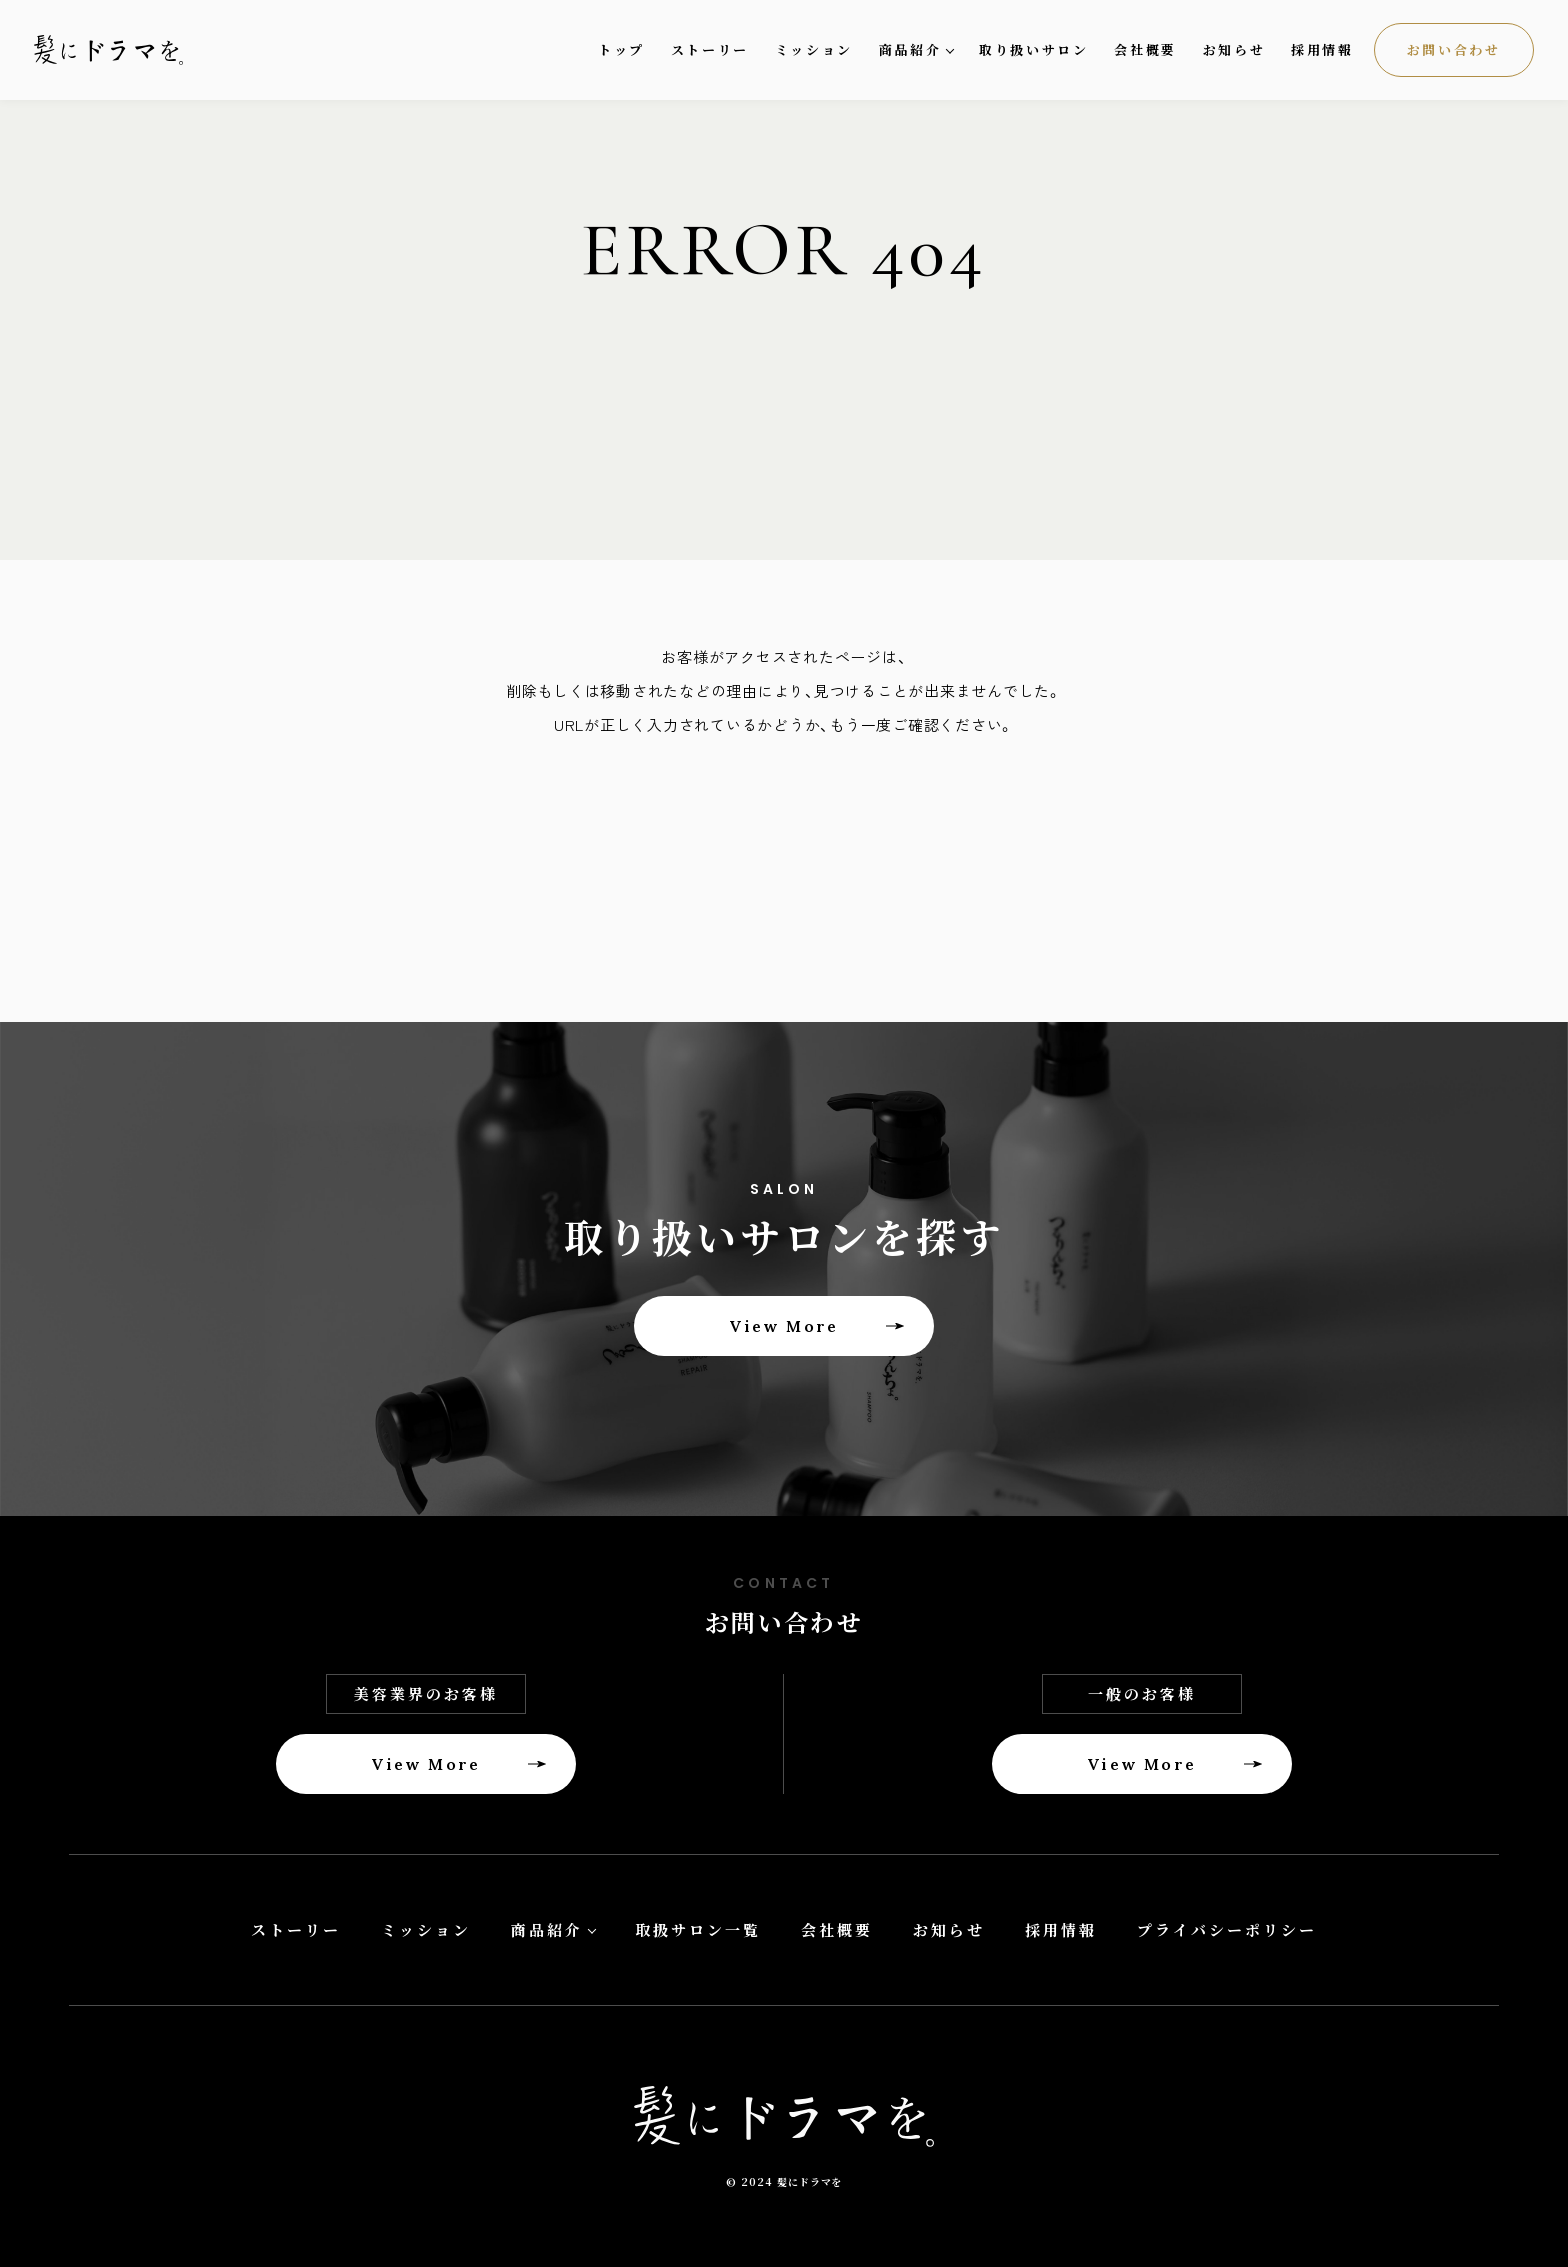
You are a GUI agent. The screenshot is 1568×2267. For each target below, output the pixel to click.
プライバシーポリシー (1227, 1929)
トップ (621, 49)
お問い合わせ (1454, 49)
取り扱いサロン (1033, 49)
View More (784, 1326)
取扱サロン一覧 (698, 1929)
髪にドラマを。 (124, 50)
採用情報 (1322, 49)
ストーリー (710, 49)
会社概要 (1145, 49)
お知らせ (1234, 49)
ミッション (814, 49)
